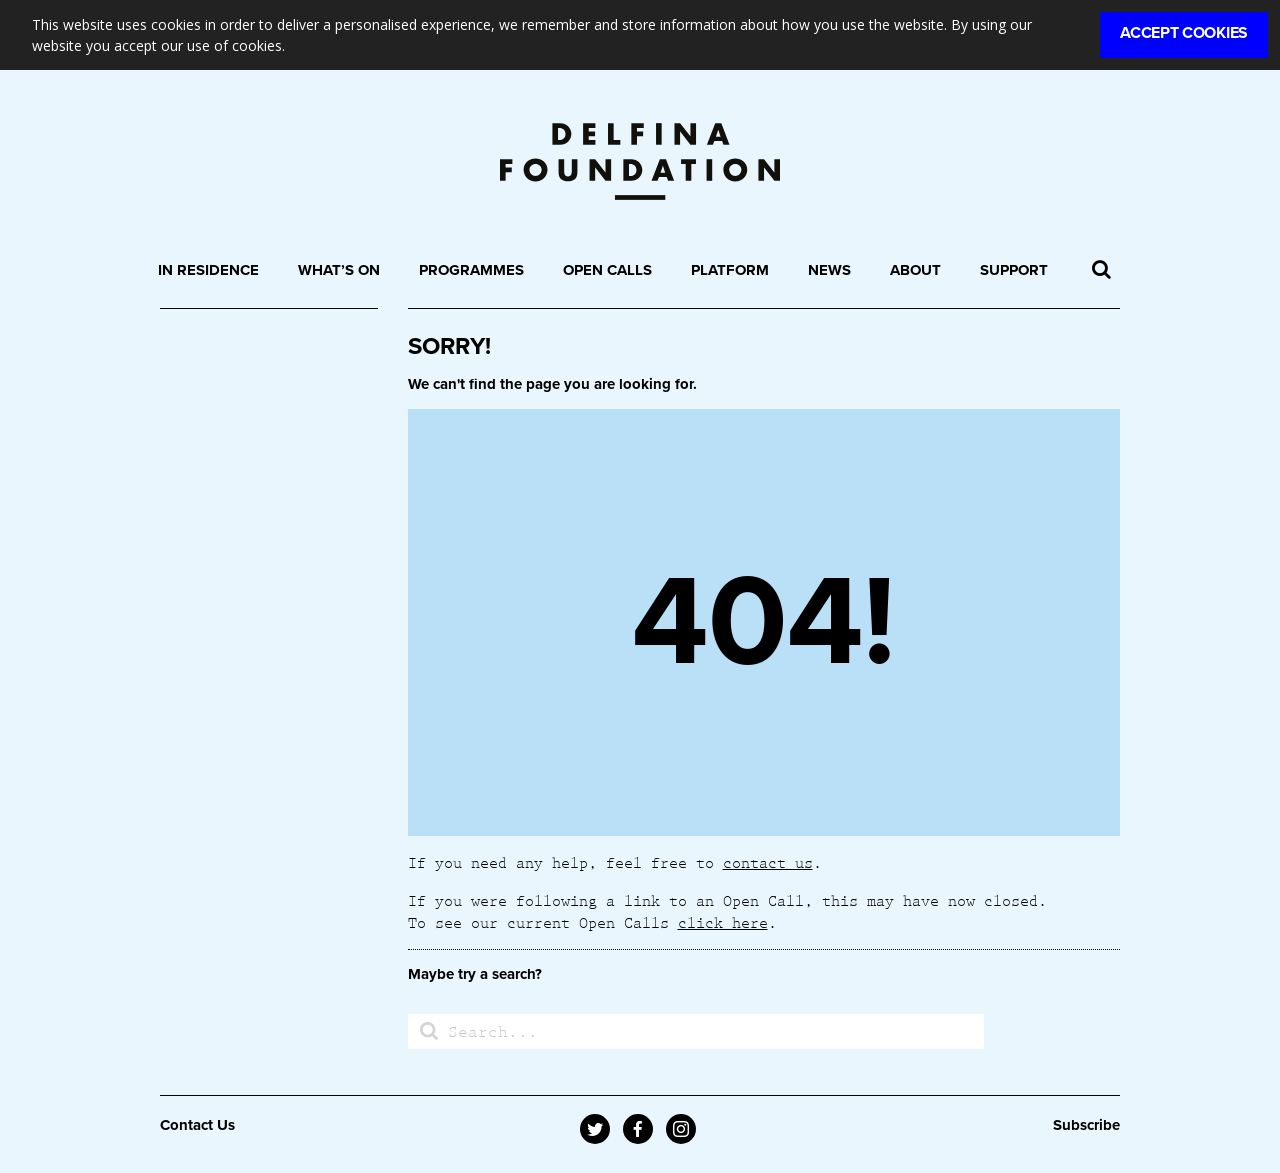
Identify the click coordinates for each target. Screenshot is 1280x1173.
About (915, 270)
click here (723, 922)
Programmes (471, 270)
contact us (768, 862)
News (829, 270)
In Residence (208, 270)
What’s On (339, 270)
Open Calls (607, 270)
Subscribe (1086, 1125)
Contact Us (197, 1125)
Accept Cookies (1184, 33)
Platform (730, 270)
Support (1014, 270)
